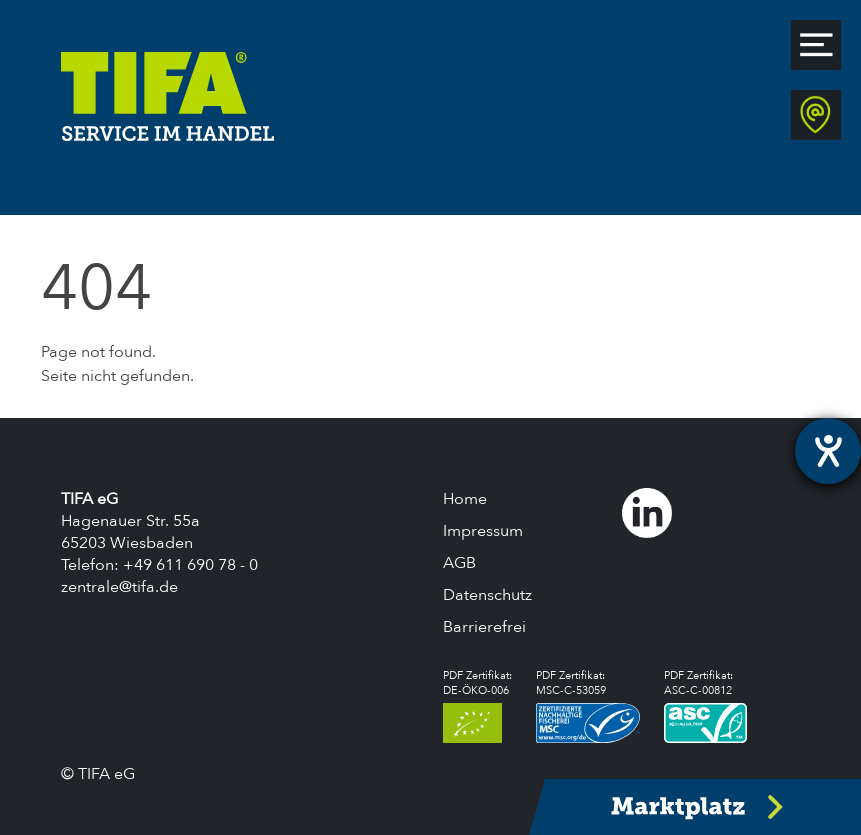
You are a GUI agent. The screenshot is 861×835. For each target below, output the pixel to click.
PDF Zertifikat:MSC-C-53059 (588, 705)
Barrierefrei (484, 627)
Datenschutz (487, 595)
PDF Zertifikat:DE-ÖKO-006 (477, 705)
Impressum (483, 531)
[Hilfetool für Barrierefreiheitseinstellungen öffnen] (828, 451)
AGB (459, 563)
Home (465, 499)
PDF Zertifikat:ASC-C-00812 (705, 705)
